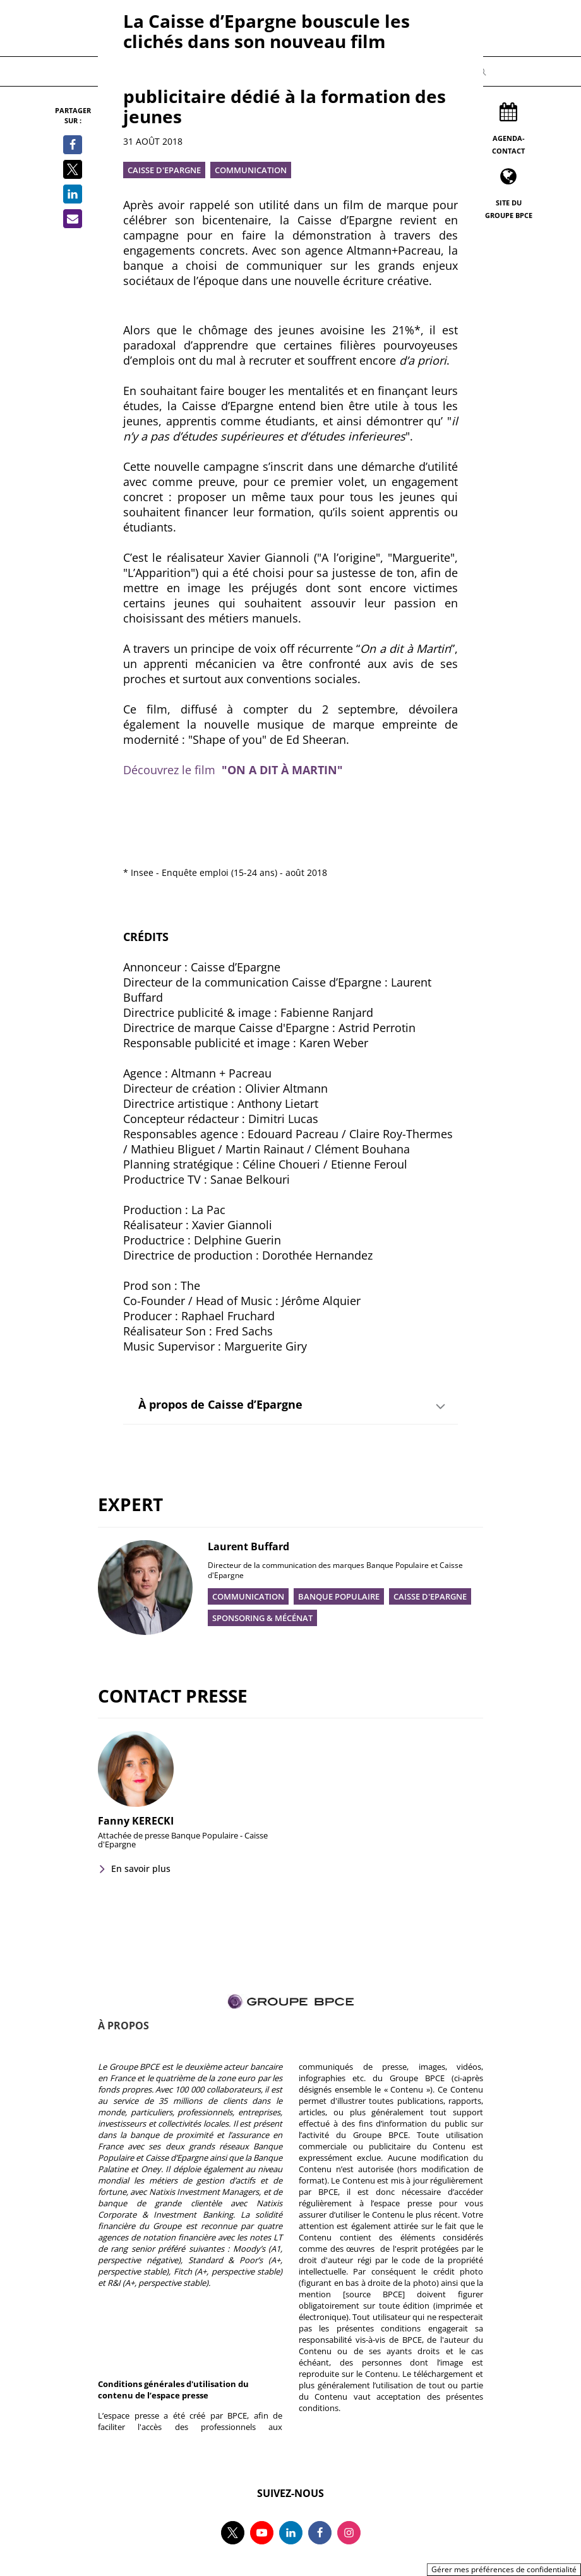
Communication (251, 170)
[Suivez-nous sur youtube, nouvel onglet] (261, 2532)
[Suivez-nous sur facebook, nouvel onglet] (320, 2532)
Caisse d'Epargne (164, 170)
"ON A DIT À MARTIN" (282, 769)
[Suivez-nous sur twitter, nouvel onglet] (232, 2532)
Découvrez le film (172, 769)
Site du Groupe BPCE (508, 209)
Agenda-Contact (508, 144)
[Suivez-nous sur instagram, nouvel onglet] (349, 2532)
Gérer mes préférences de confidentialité (504, 2569)
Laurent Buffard (248, 1546)
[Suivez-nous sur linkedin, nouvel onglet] (290, 2532)
